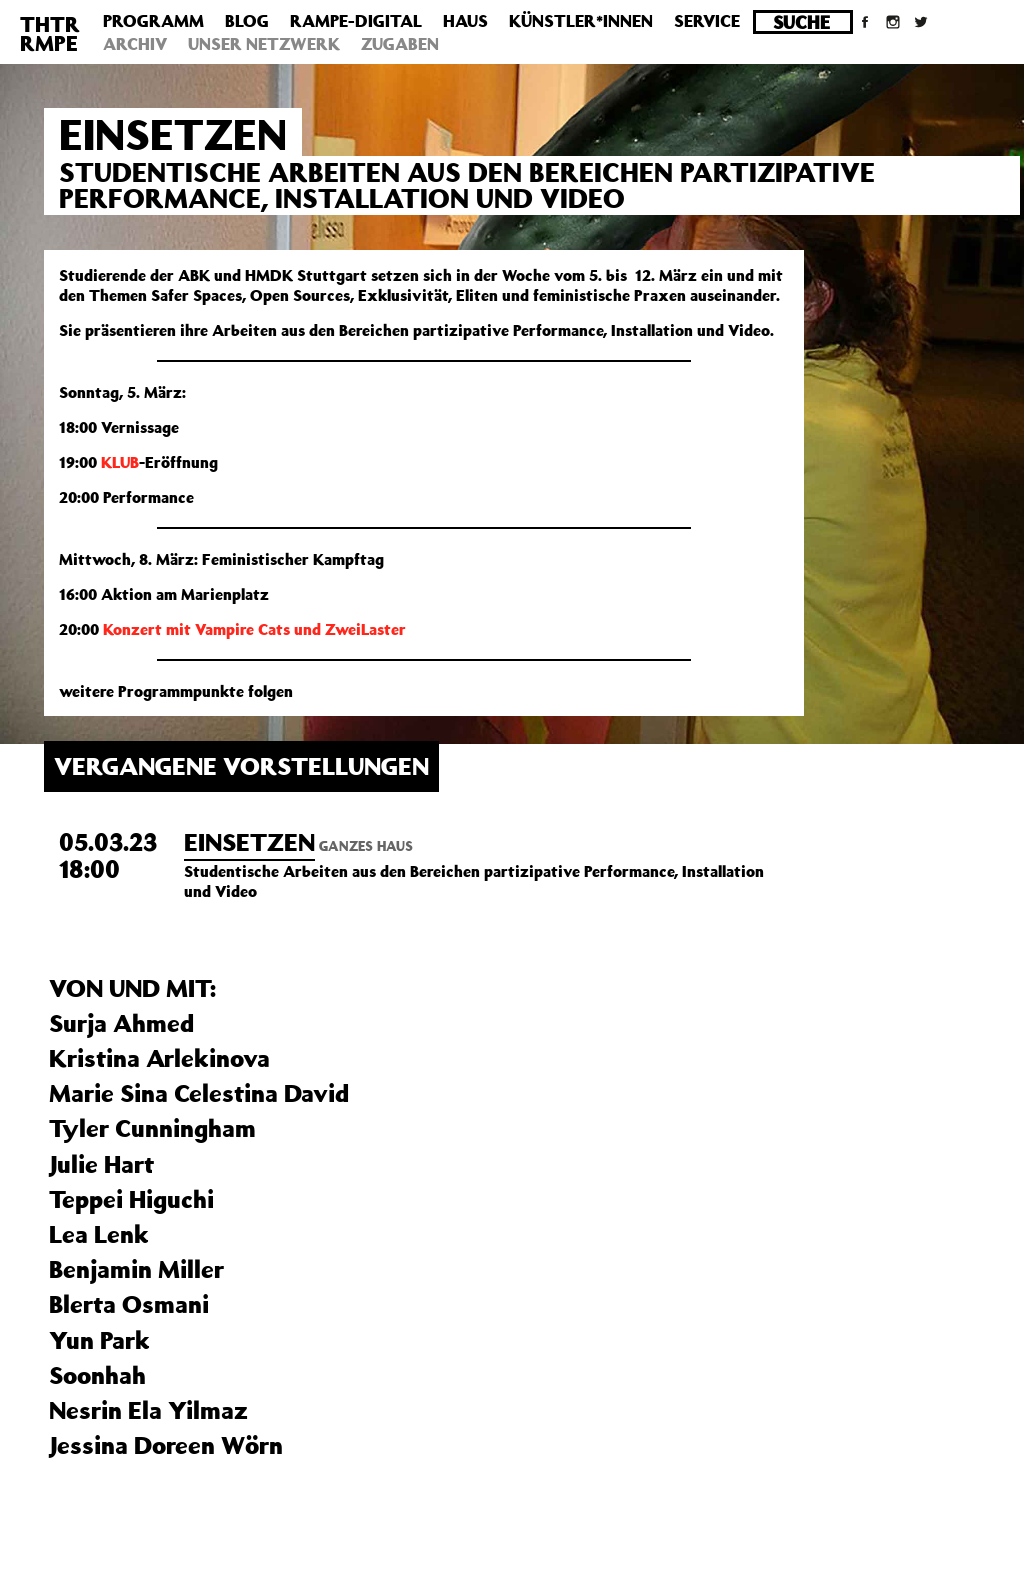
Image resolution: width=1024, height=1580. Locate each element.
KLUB (120, 462)
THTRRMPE (50, 33)
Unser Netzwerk (264, 44)
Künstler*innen (581, 21)
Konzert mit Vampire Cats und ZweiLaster (254, 629)
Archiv (135, 44)
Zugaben (400, 44)
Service (707, 21)
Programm (153, 21)
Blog (247, 21)
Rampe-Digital (356, 21)
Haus (465, 21)
